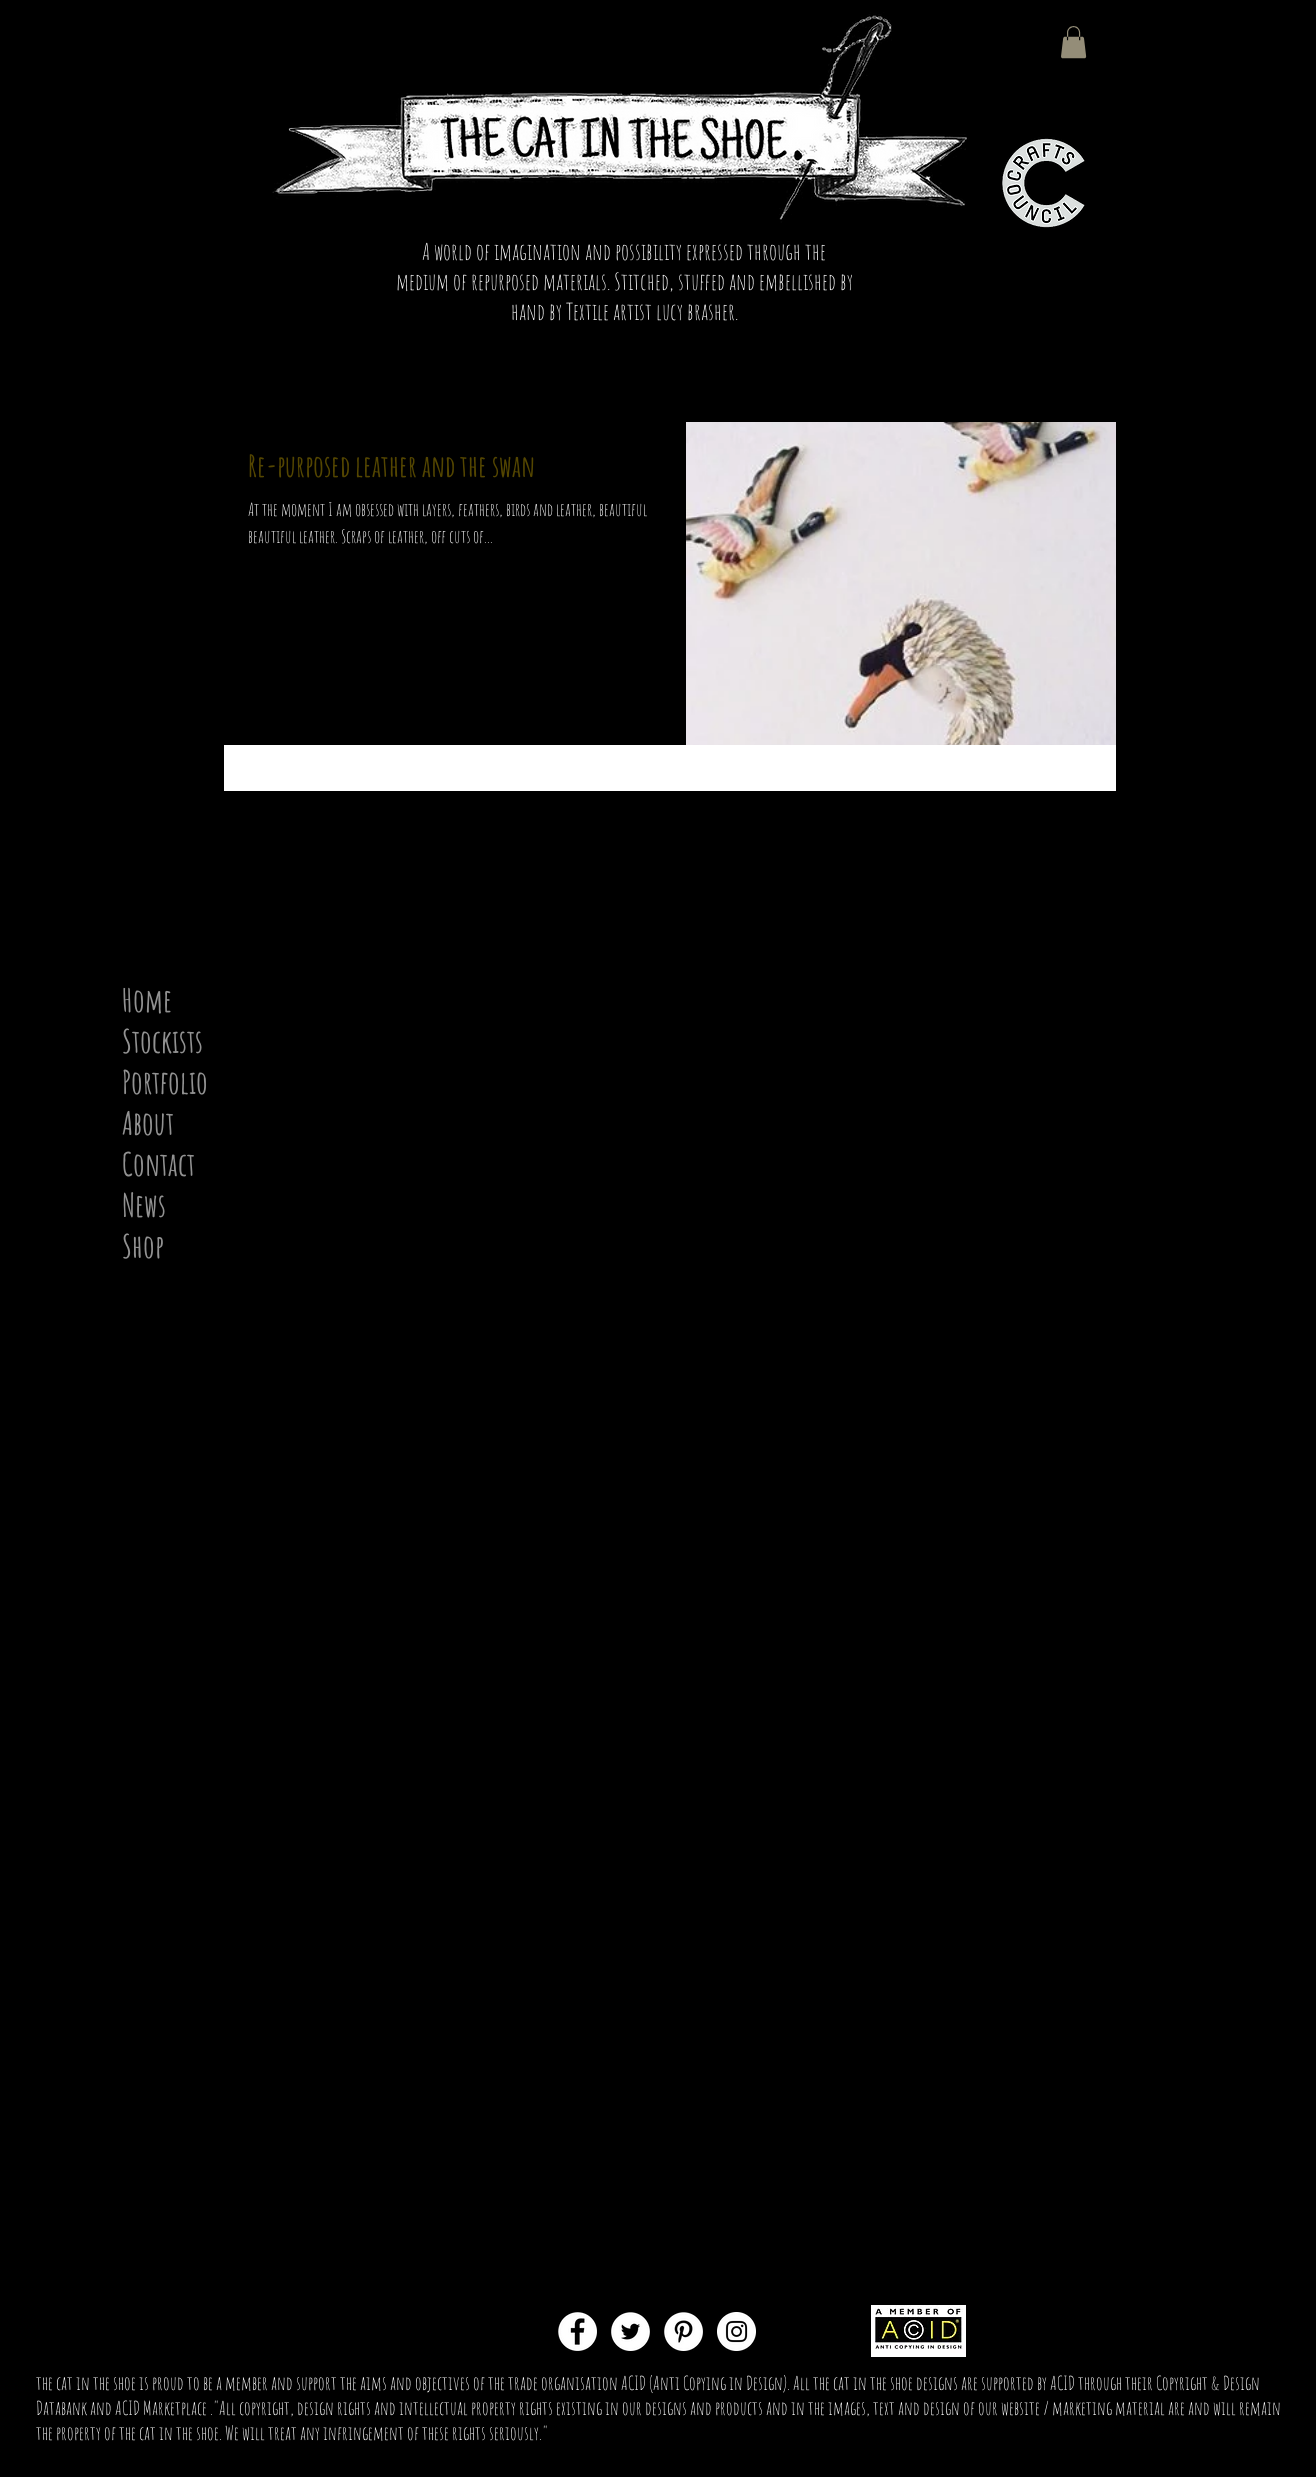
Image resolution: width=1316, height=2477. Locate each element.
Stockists (162, 1040)
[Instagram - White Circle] (736, 2331)
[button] (1073, 42)
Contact (158, 1163)
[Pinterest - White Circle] (683, 2331)
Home (147, 999)
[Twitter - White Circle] (630, 2331)
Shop (143, 1245)
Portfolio (165, 1081)
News (144, 1204)
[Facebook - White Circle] (577, 2331)
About (148, 1122)
